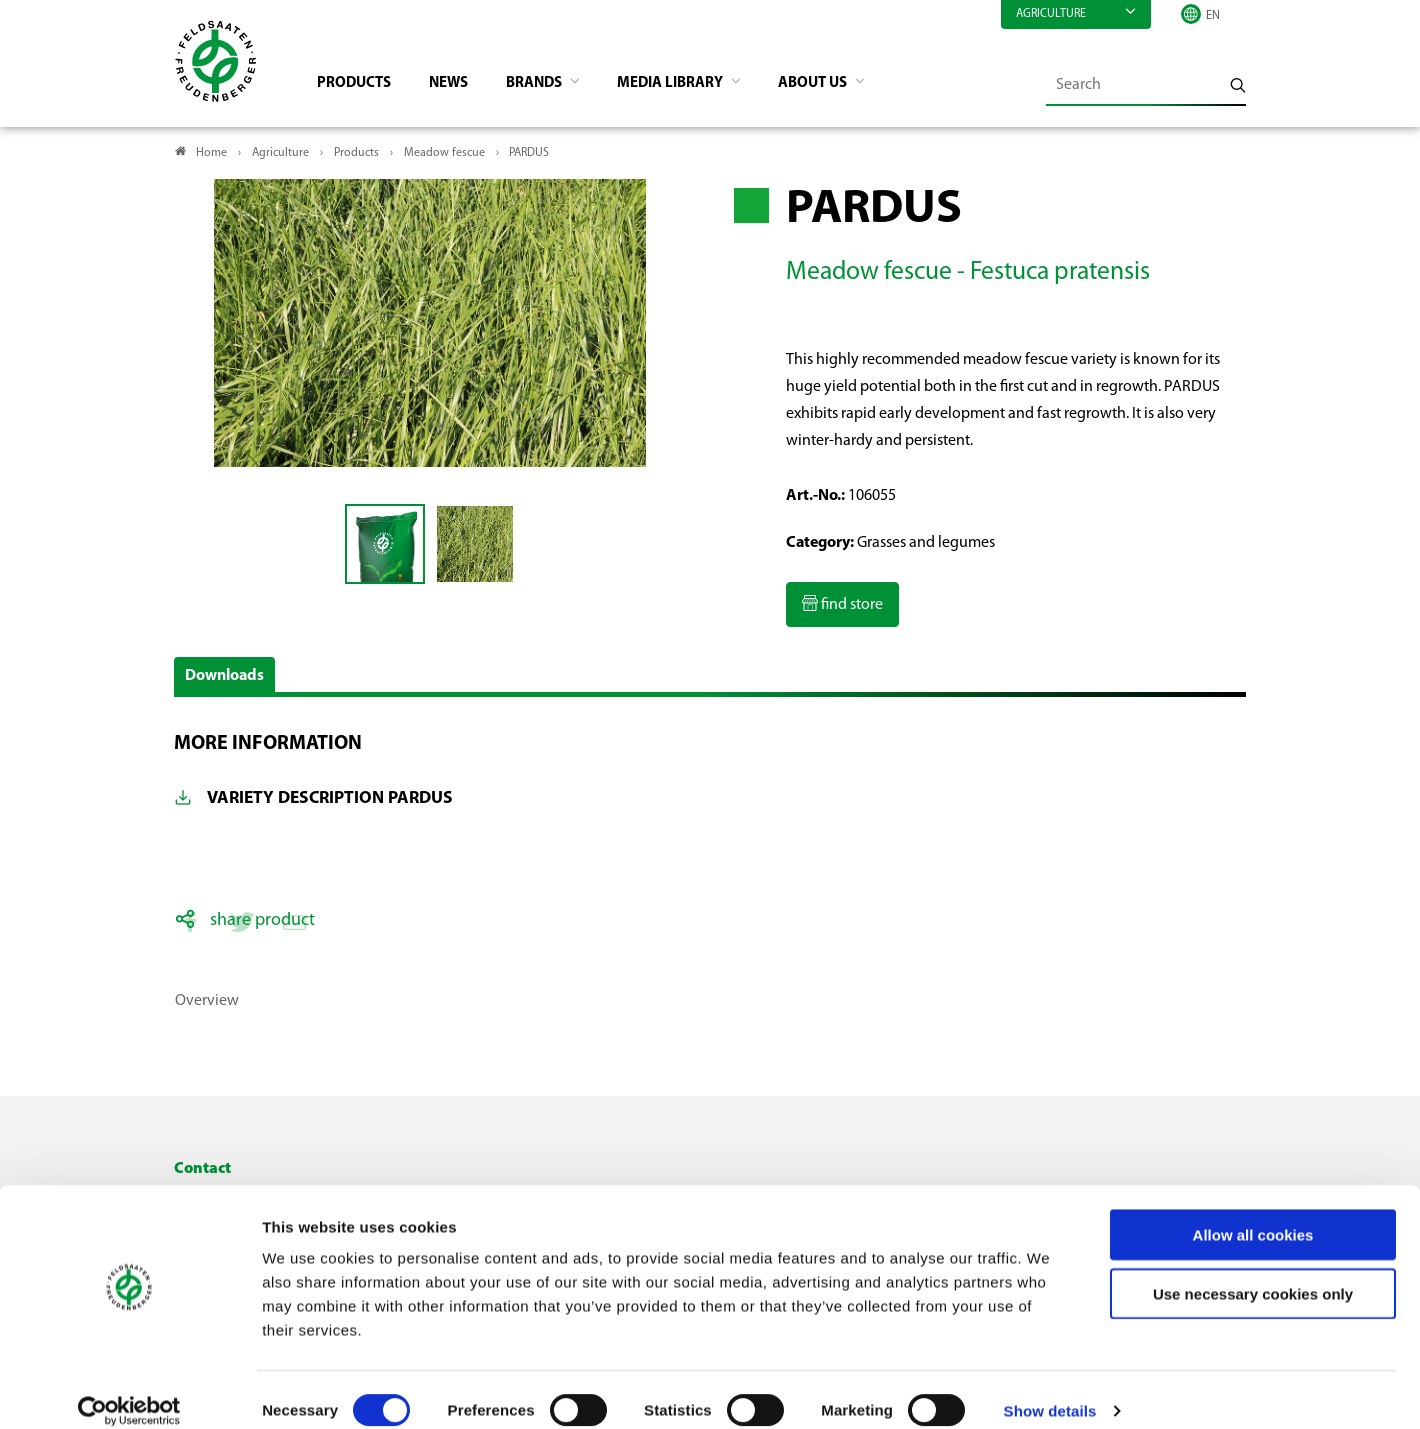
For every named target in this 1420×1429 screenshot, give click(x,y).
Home (211, 156)
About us (844, 86)
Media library (694, 86)
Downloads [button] (224, 679)
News (459, 86)
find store (850, 609)
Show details (1050, 1389)
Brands (551, 86)
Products (360, 86)
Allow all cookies (1253, 1213)
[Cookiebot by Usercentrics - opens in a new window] (129, 1390)
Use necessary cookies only (1253, 1272)
